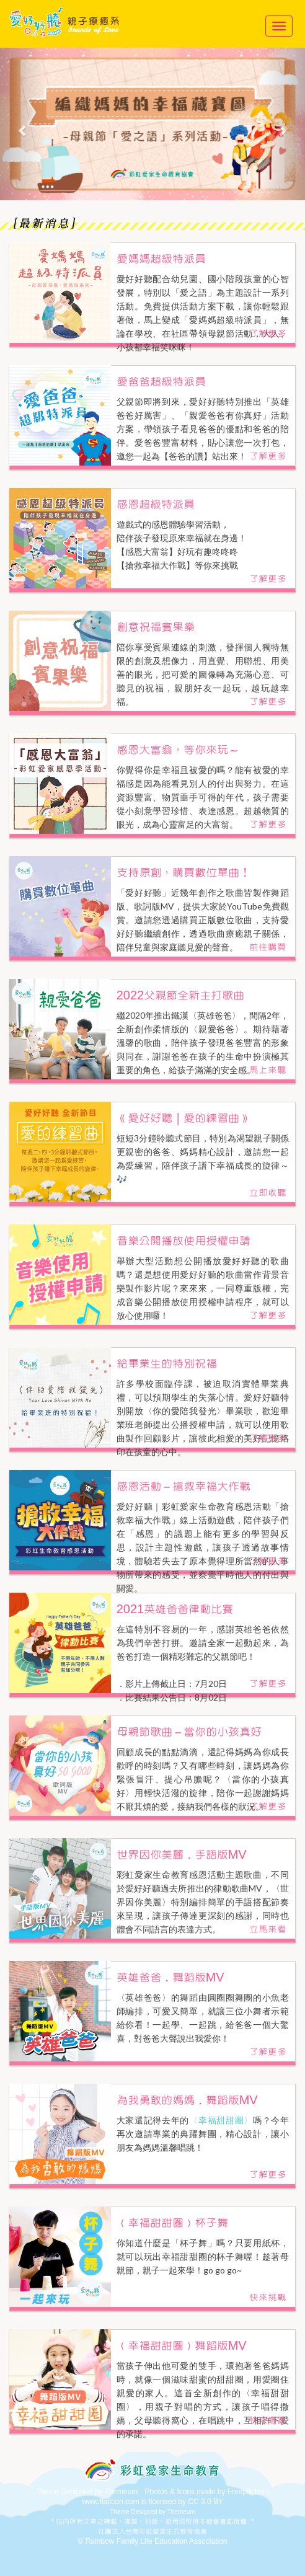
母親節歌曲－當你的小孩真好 (189, 1732)
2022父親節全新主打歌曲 (181, 995)
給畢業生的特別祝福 (167, 1364)
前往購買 (267, 947)
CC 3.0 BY (205, 2502)
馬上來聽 (267, 1070)
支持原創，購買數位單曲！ (183, 873)
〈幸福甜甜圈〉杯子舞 (172, 2223)
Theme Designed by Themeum (87, 2492)
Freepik (240, 2492)
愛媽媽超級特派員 (161, 259)
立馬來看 (267, 1929)
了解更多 (267, 334)
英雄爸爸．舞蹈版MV (170, 1978)
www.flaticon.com (110, 2502)
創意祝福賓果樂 (156, 627)
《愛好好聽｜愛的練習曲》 (183, 1118)
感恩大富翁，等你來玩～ (178, 750)
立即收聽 (267, 1193)
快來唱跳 (267, 2420)
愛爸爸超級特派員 (161, 382)
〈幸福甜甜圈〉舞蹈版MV (182, 2346)
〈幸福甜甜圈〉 (221, 2120)
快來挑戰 (267, 2298)
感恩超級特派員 (156, 504)
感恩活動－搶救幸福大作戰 (183, 1487)
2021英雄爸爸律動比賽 (175, 1609)
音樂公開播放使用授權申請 (183, 1241)
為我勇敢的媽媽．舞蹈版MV (187, 2100)
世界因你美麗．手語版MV (182, 1855)
